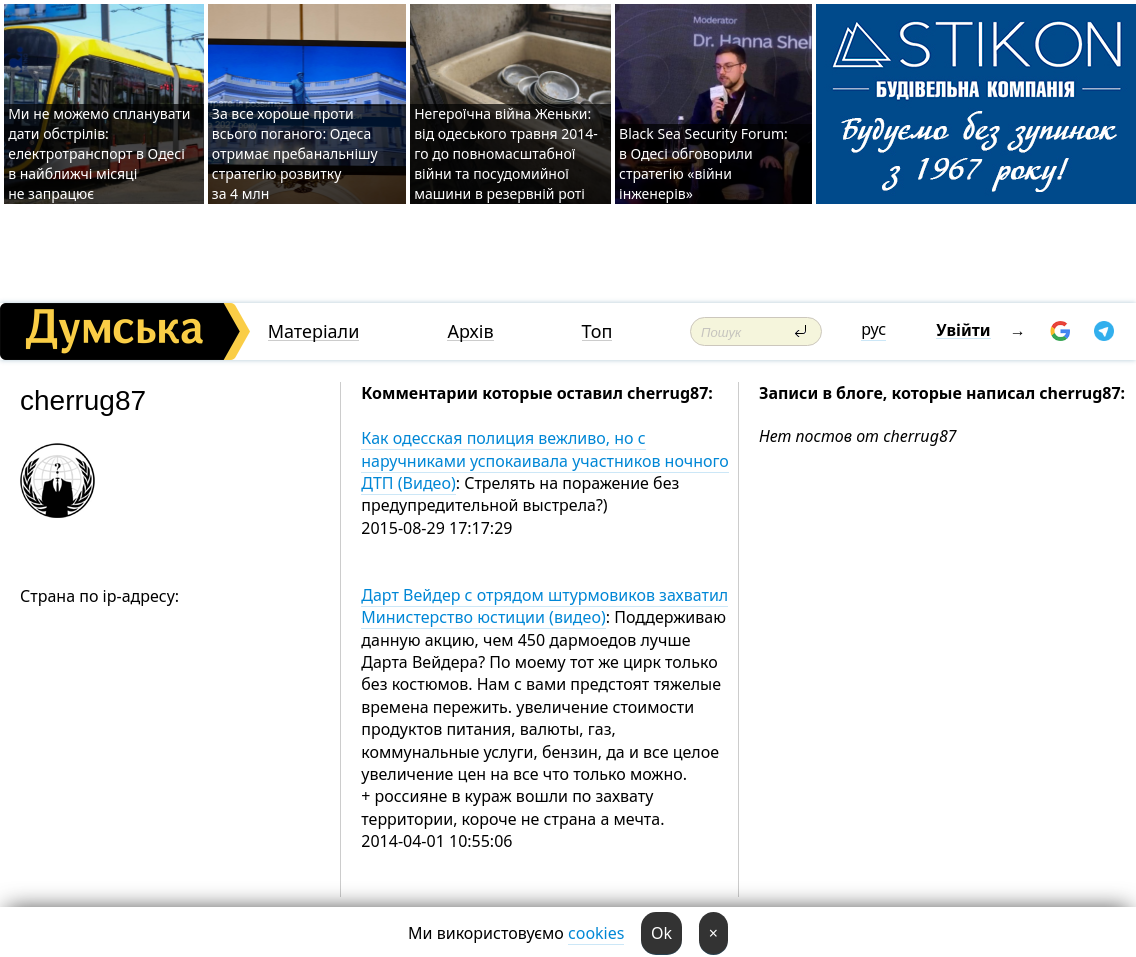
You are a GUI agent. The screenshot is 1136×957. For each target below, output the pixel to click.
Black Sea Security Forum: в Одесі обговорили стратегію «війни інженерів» (703, 163)
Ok (661, 933)
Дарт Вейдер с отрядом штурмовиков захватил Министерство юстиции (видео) (544, 606)
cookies (596, 933)
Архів (470, 331)
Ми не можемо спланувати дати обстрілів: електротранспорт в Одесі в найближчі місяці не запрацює (99, 153)
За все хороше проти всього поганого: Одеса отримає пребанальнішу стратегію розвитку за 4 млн (295, 153)
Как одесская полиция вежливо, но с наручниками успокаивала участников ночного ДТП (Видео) (545, 460)
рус (873, 329)
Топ (597, 331)
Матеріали (314, 331)
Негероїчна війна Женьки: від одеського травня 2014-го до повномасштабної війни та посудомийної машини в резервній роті (506, 153)
